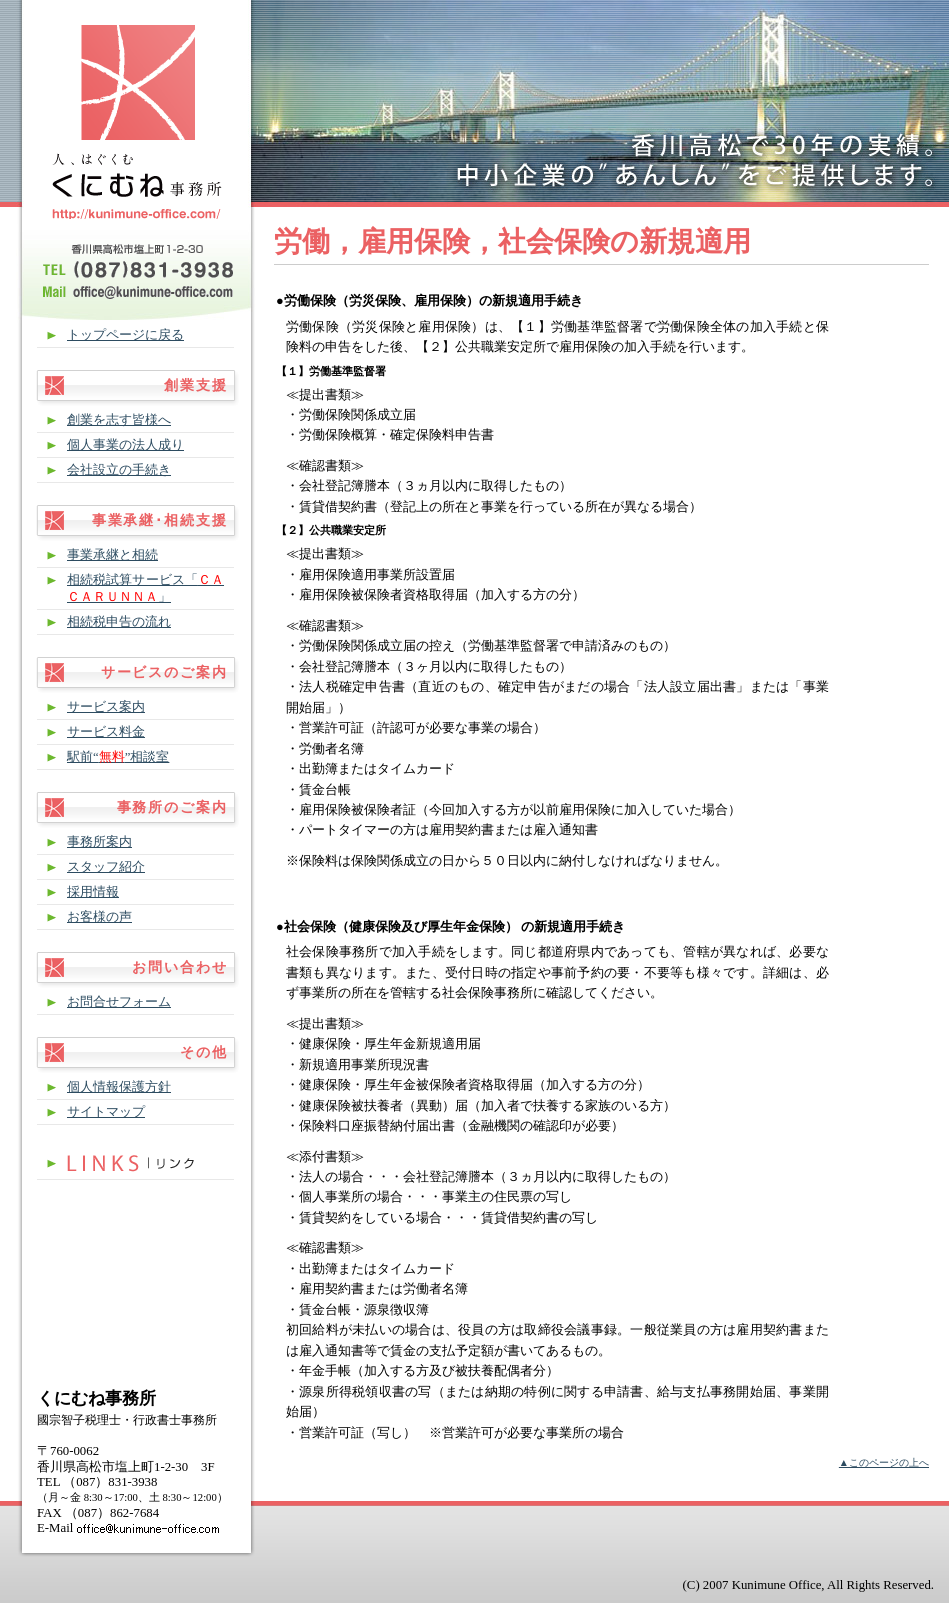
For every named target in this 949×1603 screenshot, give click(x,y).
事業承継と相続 (112, 555)
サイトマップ (106, 1112)
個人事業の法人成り (125, 445)
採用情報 (93, 892)
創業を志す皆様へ (119, 420)
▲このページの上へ (884, 1462)
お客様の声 (99, 917)
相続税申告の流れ (119, 622)
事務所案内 (99, 842)
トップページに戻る (125, 335)
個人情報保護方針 (119, 1087)
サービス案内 (106, 707)
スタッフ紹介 (106, 867)
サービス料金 (106, 732)
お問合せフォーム (119, 1002)
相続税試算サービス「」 (145, 588)
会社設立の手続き (119, 470)
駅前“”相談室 (118, 757)
